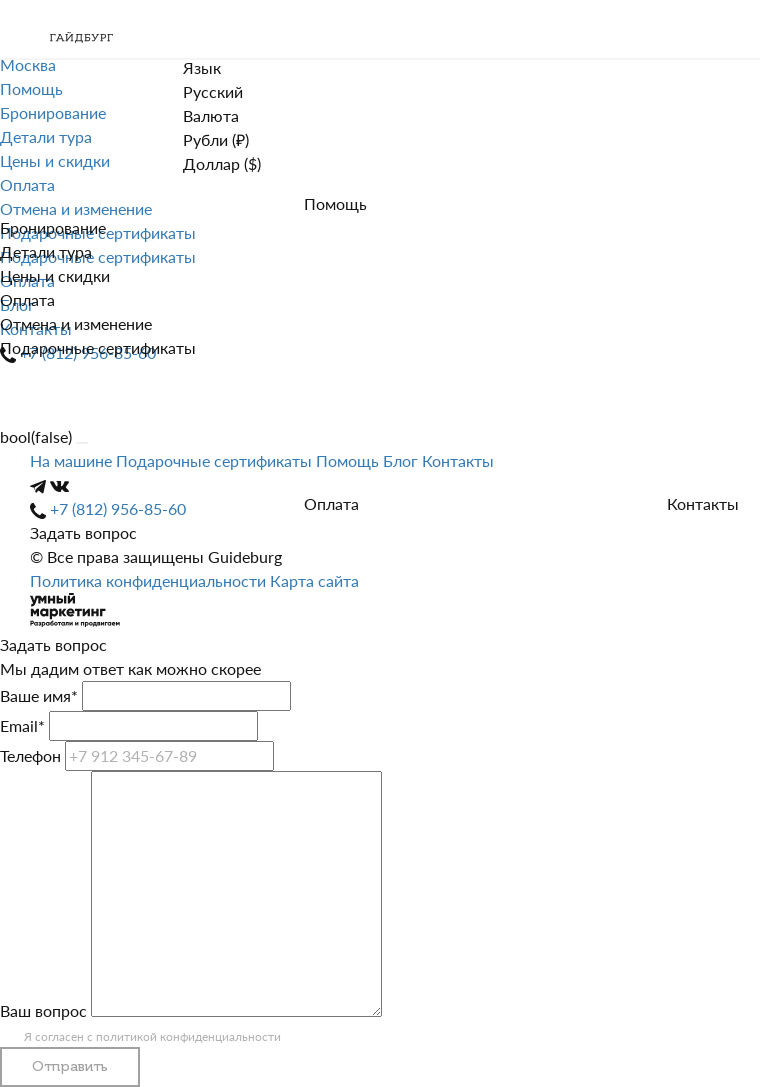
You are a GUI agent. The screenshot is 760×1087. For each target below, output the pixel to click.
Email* (22, 725)
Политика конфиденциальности (150, 580)
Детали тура (46, 251)
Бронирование (53, 227)
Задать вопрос (83, 532)
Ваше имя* (39, 695)
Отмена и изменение (76, 323)
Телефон (30, 755)
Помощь (335, 203)
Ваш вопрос (43, 1010)
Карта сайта (314, 580)
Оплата (27, 299)
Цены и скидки (55, 275)
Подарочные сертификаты (98, 347)
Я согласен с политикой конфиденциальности (152, 1036)
